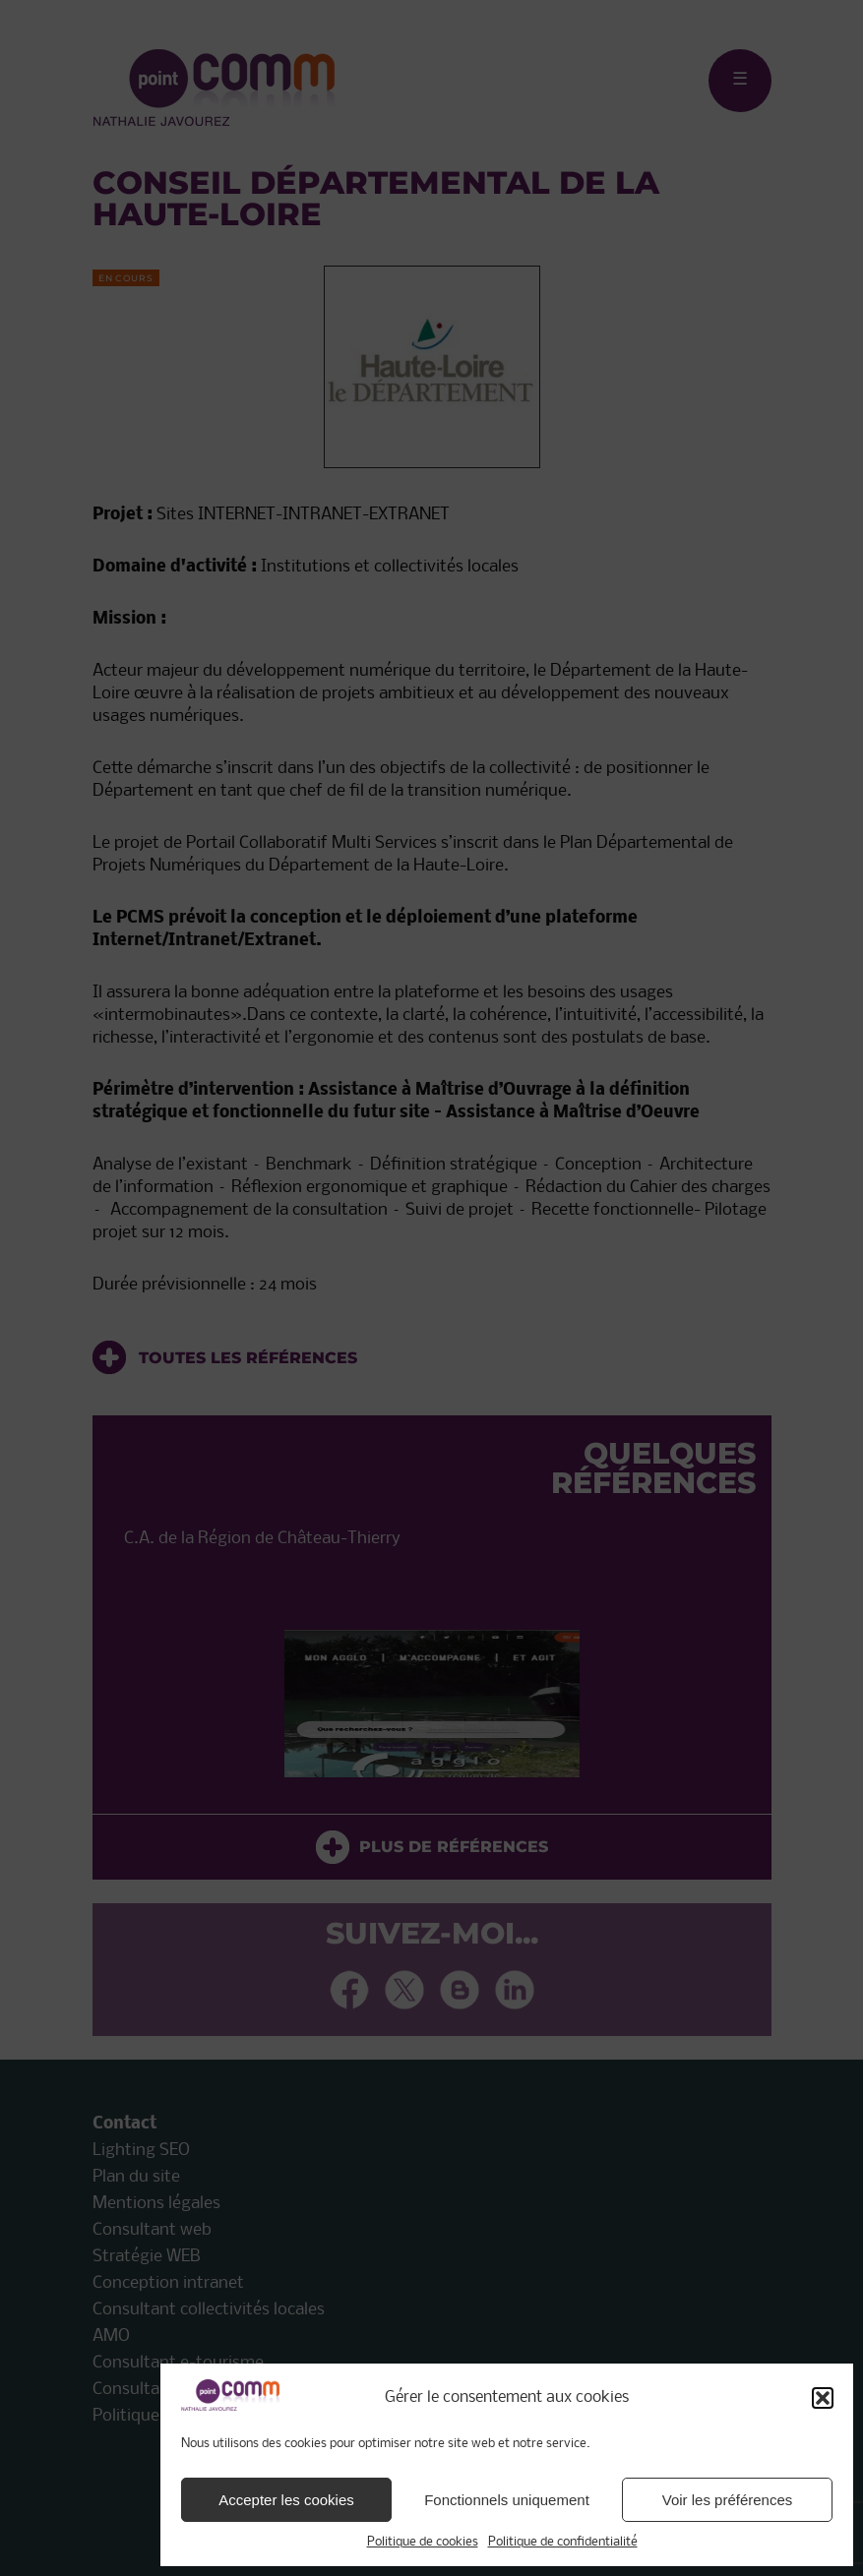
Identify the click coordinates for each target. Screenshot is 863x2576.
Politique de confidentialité (563, 2542)
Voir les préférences (727, 2499)
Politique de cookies (422, 2542)
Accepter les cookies (286, 2499)
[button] (822, 2398)
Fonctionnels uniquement (506, 2499)
